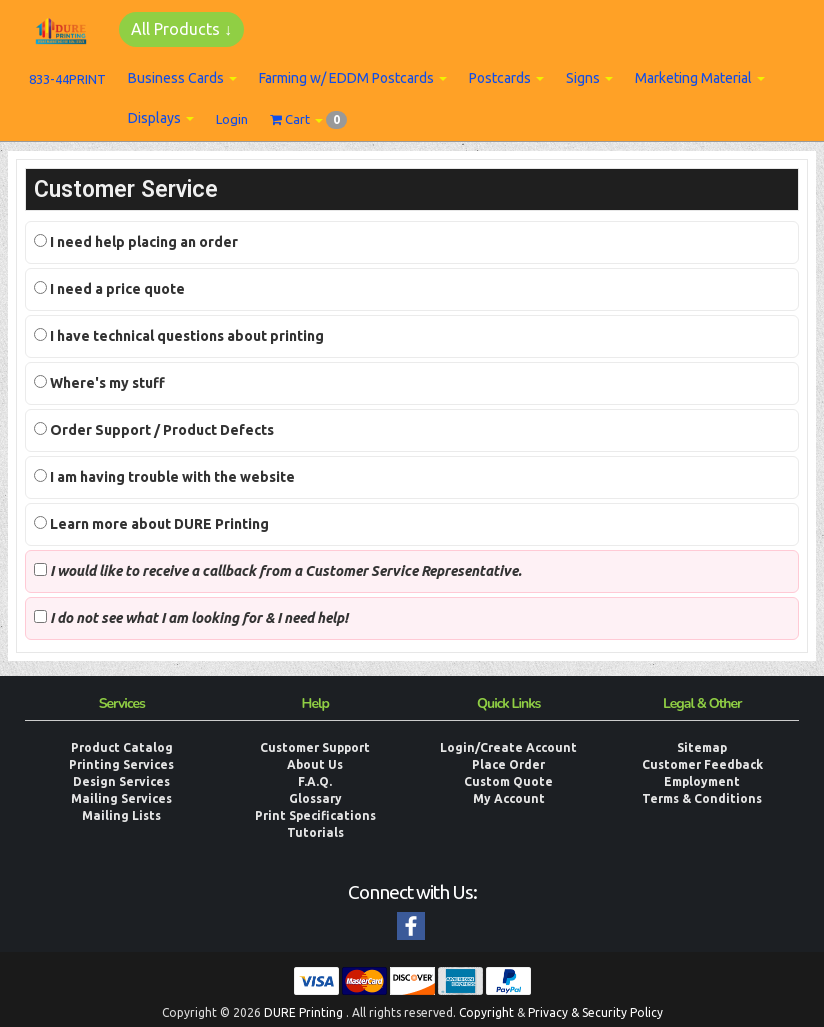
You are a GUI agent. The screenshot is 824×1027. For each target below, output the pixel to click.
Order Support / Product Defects (154, 430)
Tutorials (315, 832)
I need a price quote (109, 289)
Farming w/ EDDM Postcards (353, 78)
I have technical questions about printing (179, 336)
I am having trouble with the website (164, 477)
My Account (509, 798)
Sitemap (702, 747)
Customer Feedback (702, 764)
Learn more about (151, 524)
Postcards (506, 78)
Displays (161, 118)
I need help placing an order (136, 242)
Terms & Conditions (702, 798)
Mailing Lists (121, 815)
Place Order (508, 764)
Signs (589, 78)
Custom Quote (508, 781)
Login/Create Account (508, 747)
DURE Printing (303, 1012)
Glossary (315, 798)
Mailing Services (121, 798)
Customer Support (315, 747)
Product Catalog (122, 747)
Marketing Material (700, 78)
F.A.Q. (315, 781)
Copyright (486, 1012)
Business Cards (182, 78)
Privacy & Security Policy (595, 1012)
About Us (315, 764)
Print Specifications (315, 815)
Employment (702, 781)
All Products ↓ (181, 29)
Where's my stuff (99, 383)
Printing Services (121, 764)
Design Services (121, 781)
